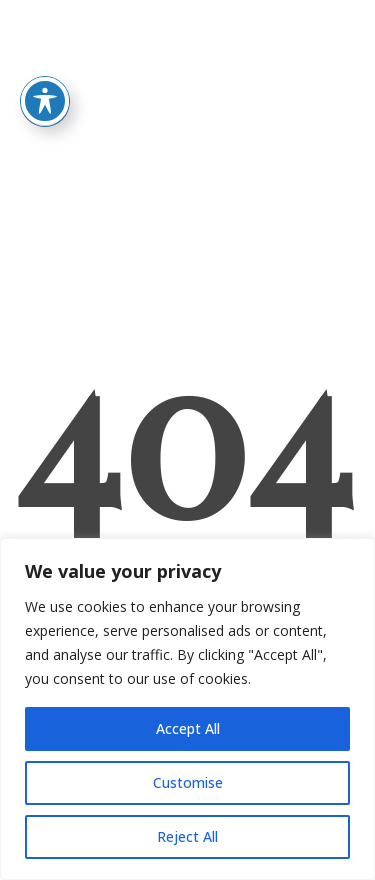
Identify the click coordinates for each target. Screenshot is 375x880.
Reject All (187, 836)
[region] (187, 709)
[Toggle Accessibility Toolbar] (45, 80)
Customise (188, 782)
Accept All (188, 728)
